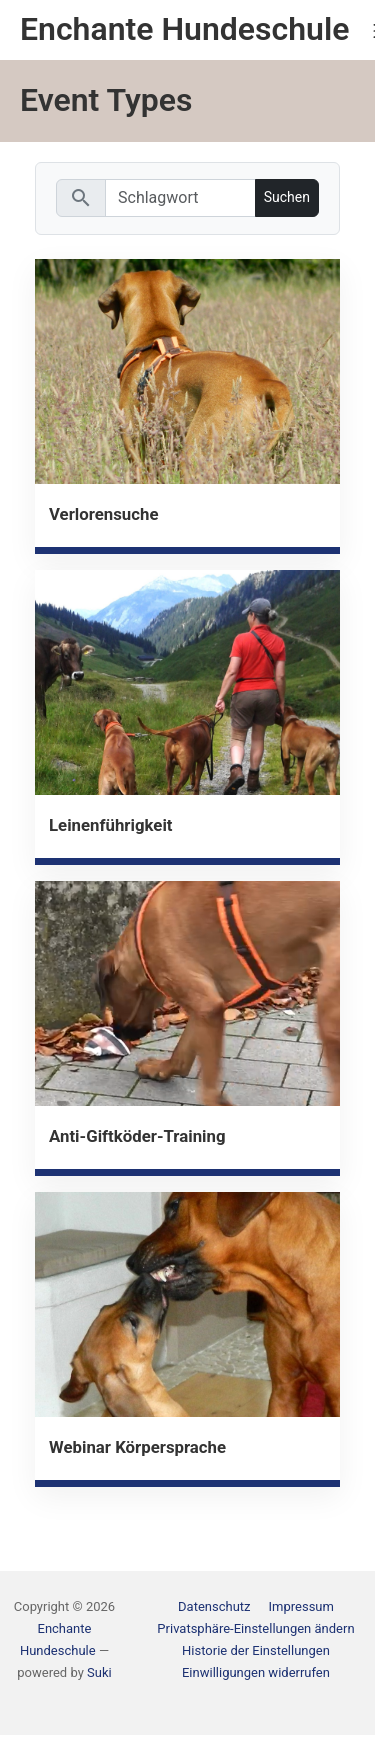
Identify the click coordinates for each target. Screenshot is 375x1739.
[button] (255, 1628)
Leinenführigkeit (111, 825)
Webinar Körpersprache (137, 1447)
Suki (99, 1672)
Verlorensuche (104, 514)
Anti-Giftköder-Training (137, 1136)
